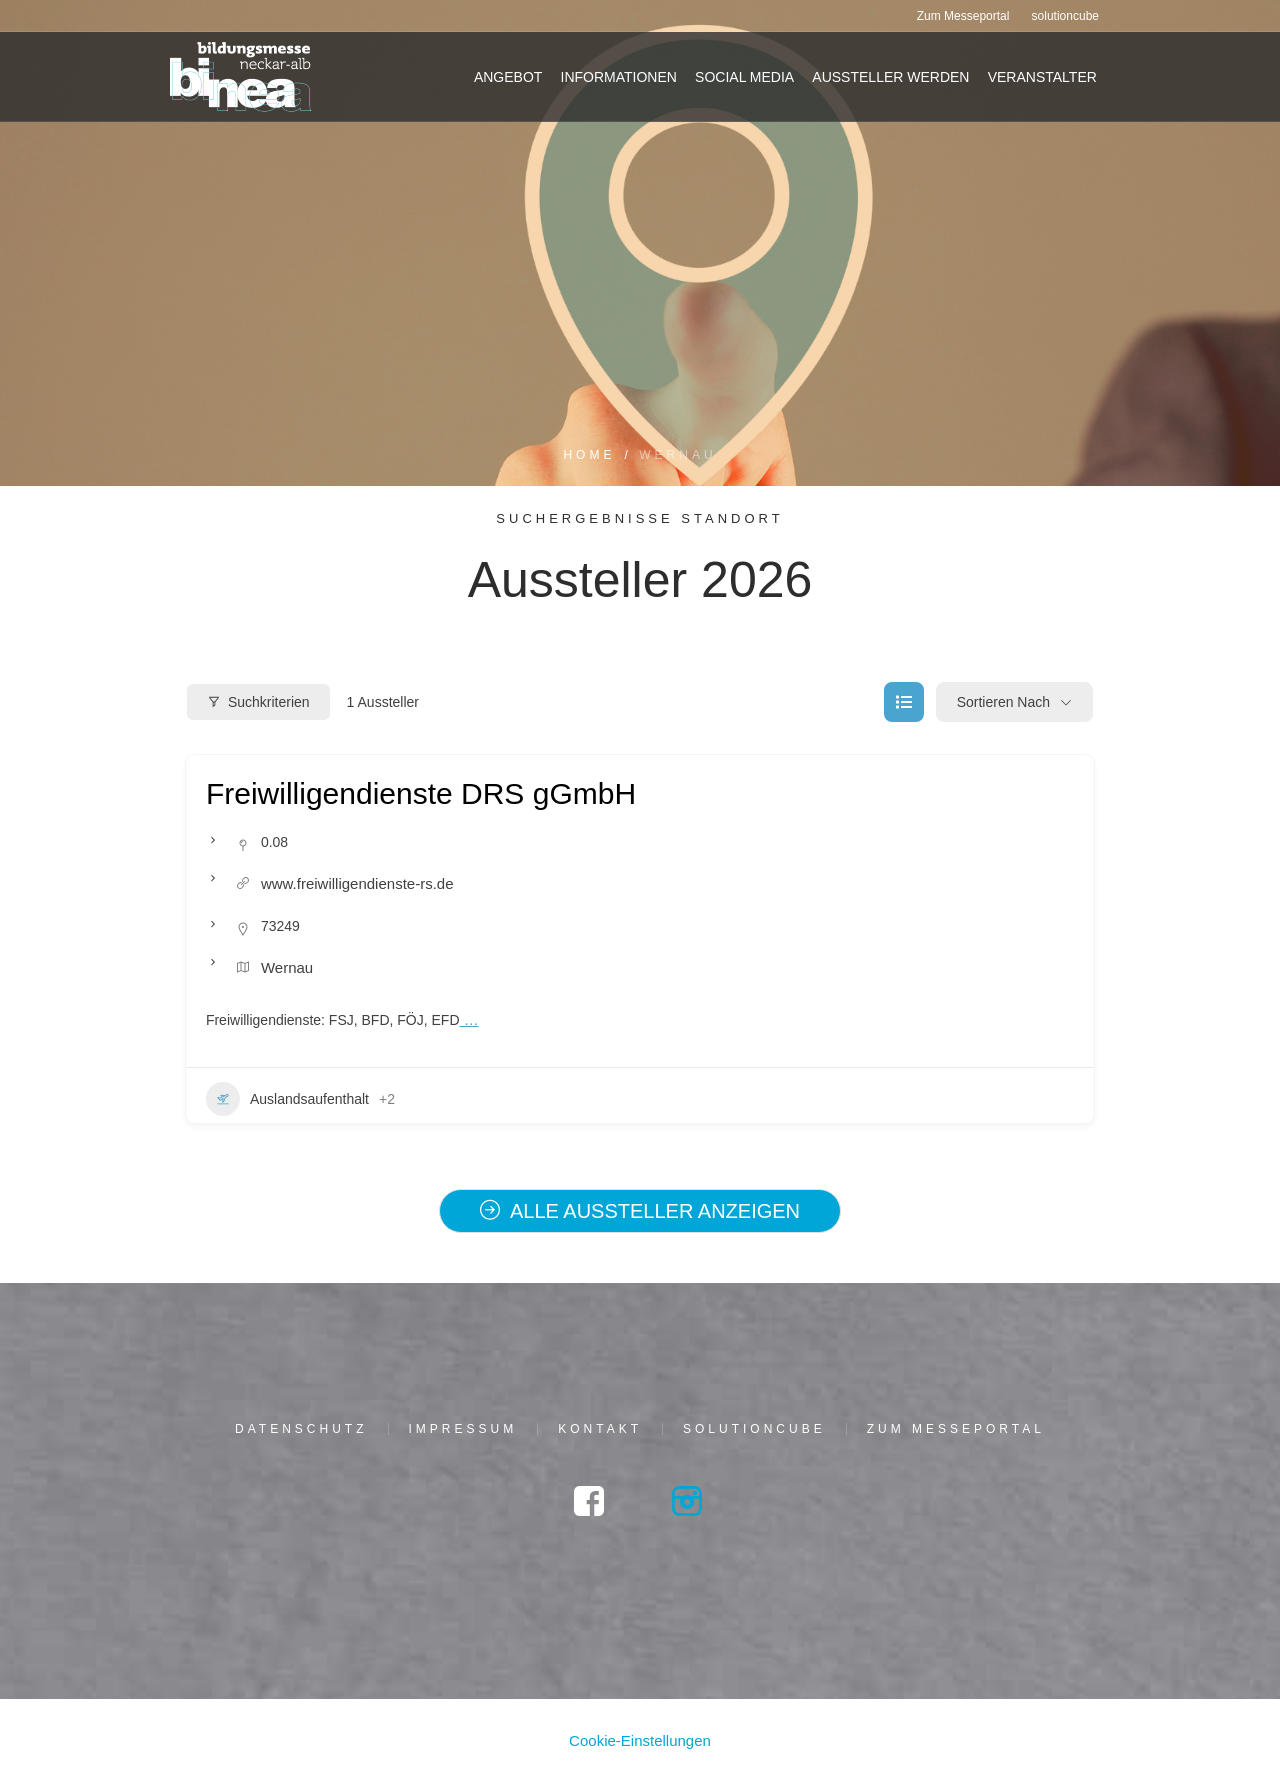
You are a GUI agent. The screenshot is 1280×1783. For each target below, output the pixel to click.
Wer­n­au (287, 967)
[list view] (904, 702)
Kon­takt (600, 1429)
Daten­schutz (301, 1429)
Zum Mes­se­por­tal (956, 1429)
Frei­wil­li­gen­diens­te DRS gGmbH (421, 793)
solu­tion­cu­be (754, 1429)
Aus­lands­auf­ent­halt (287, 1099)
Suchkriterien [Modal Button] (258, 702)
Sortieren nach (1003, 702)
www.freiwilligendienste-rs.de (357, 883)
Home (589, 455)
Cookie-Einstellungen (640, 1740)
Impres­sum (463, 1429)
